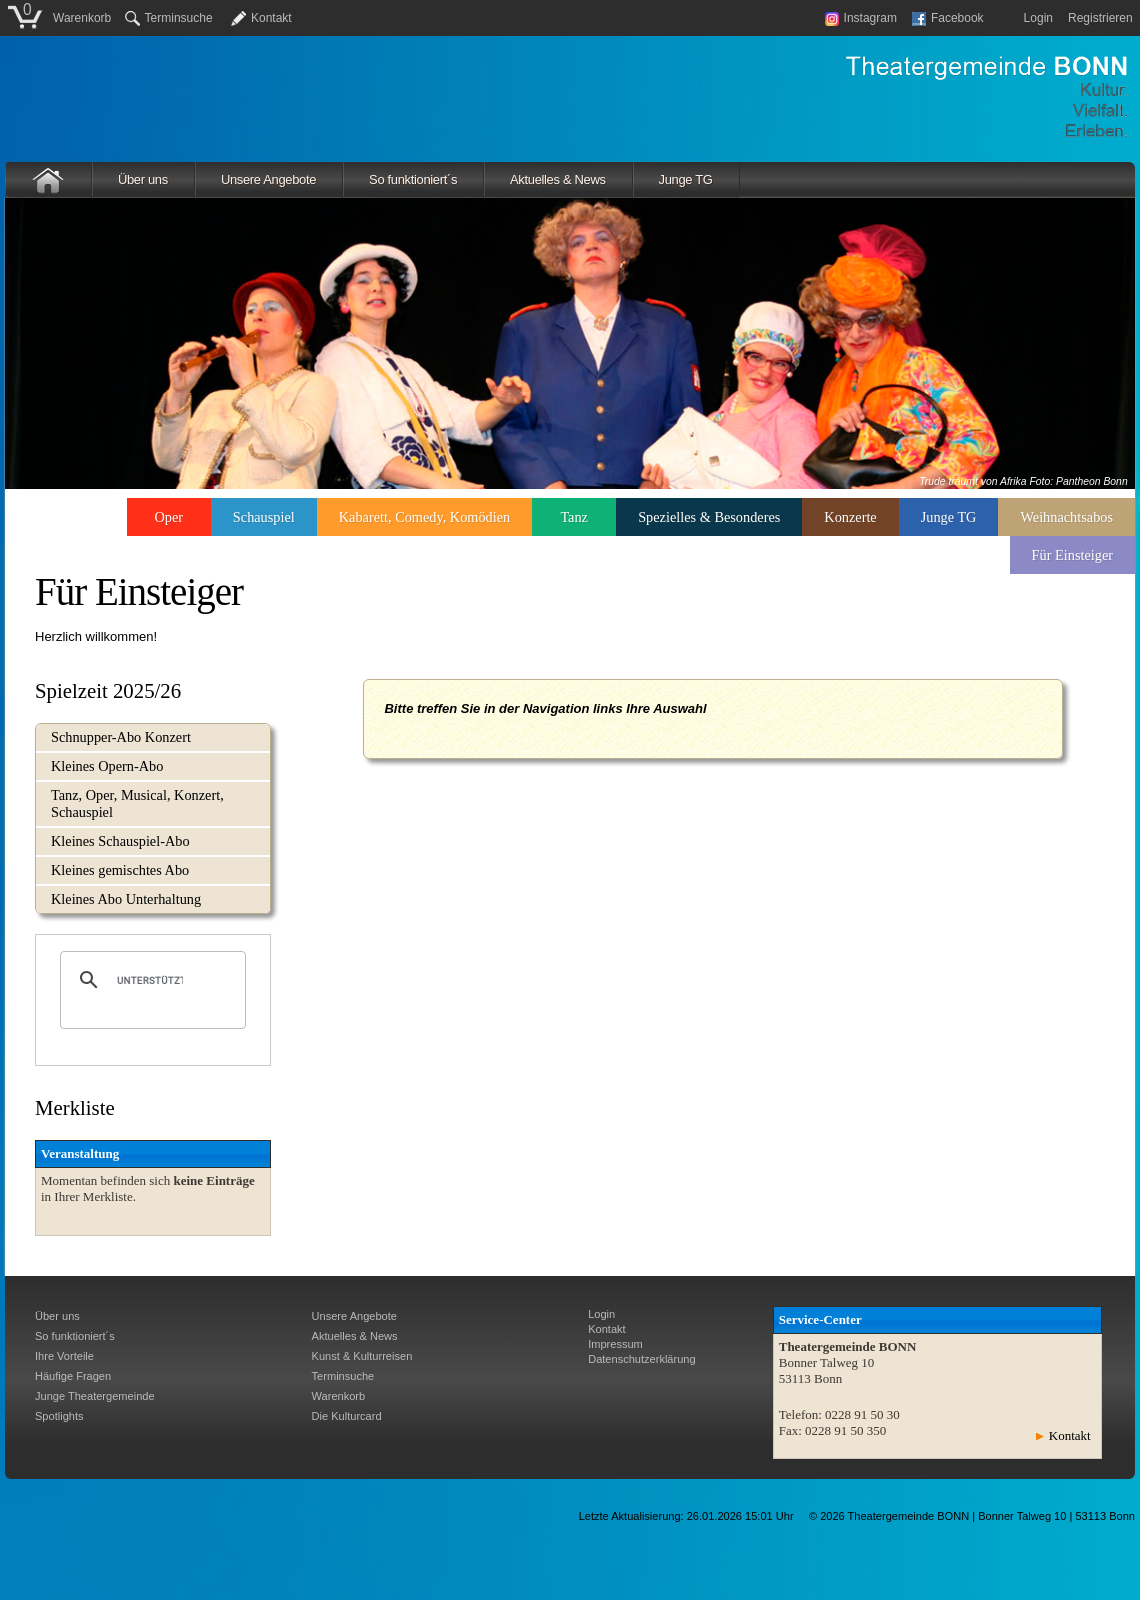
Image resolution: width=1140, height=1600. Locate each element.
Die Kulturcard (347, 1416)
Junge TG (686, 179)
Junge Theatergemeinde (95, 1396)
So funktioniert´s (413, 179)
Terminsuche (169, 18)
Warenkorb (82, 18)
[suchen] (150, 980)
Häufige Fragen (73, 1376)
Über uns (143, 179)
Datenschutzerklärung (641, 1359)
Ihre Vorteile (64, 1356)
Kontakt (271, 18)
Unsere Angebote (268, 179)
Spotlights (59, 1416)
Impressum (615, 1344)
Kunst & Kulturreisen (362, 1356)
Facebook (948, 18)
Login (1038, 18)
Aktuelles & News (558, 179)
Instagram (861, 18)
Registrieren (1100, 18)
